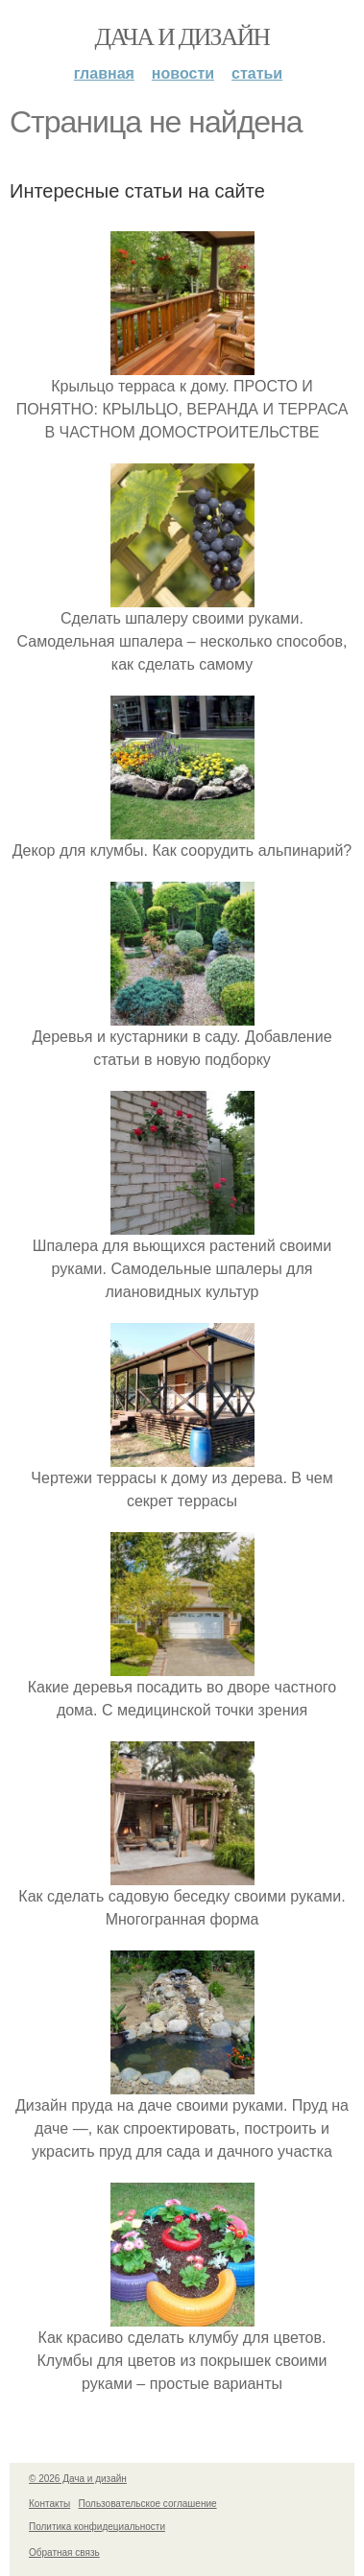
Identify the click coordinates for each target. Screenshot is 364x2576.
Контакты (49, 2503)
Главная (104, 73)
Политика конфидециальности (97, 2526)
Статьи (256, 73)
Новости (183, 73)
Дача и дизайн (182, 37)
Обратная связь (64, 2552)
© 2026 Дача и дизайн (78, 2478)
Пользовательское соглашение (148, 2503)
